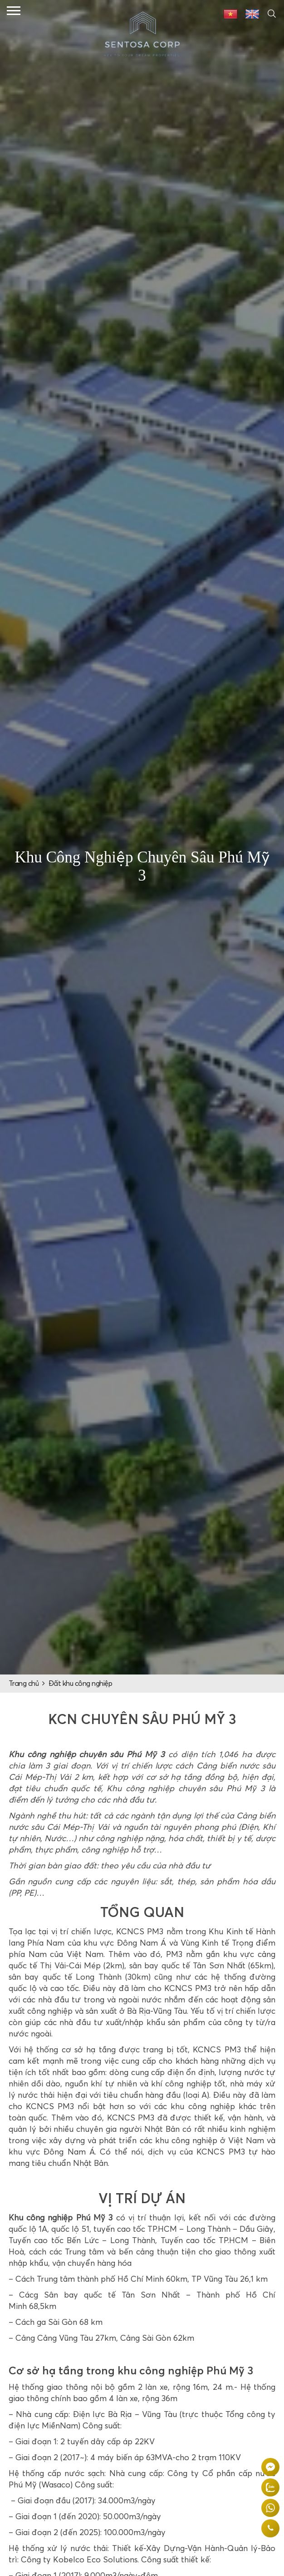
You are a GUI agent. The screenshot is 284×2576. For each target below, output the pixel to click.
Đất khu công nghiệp (81, 1683)
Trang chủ (24, 1683)
